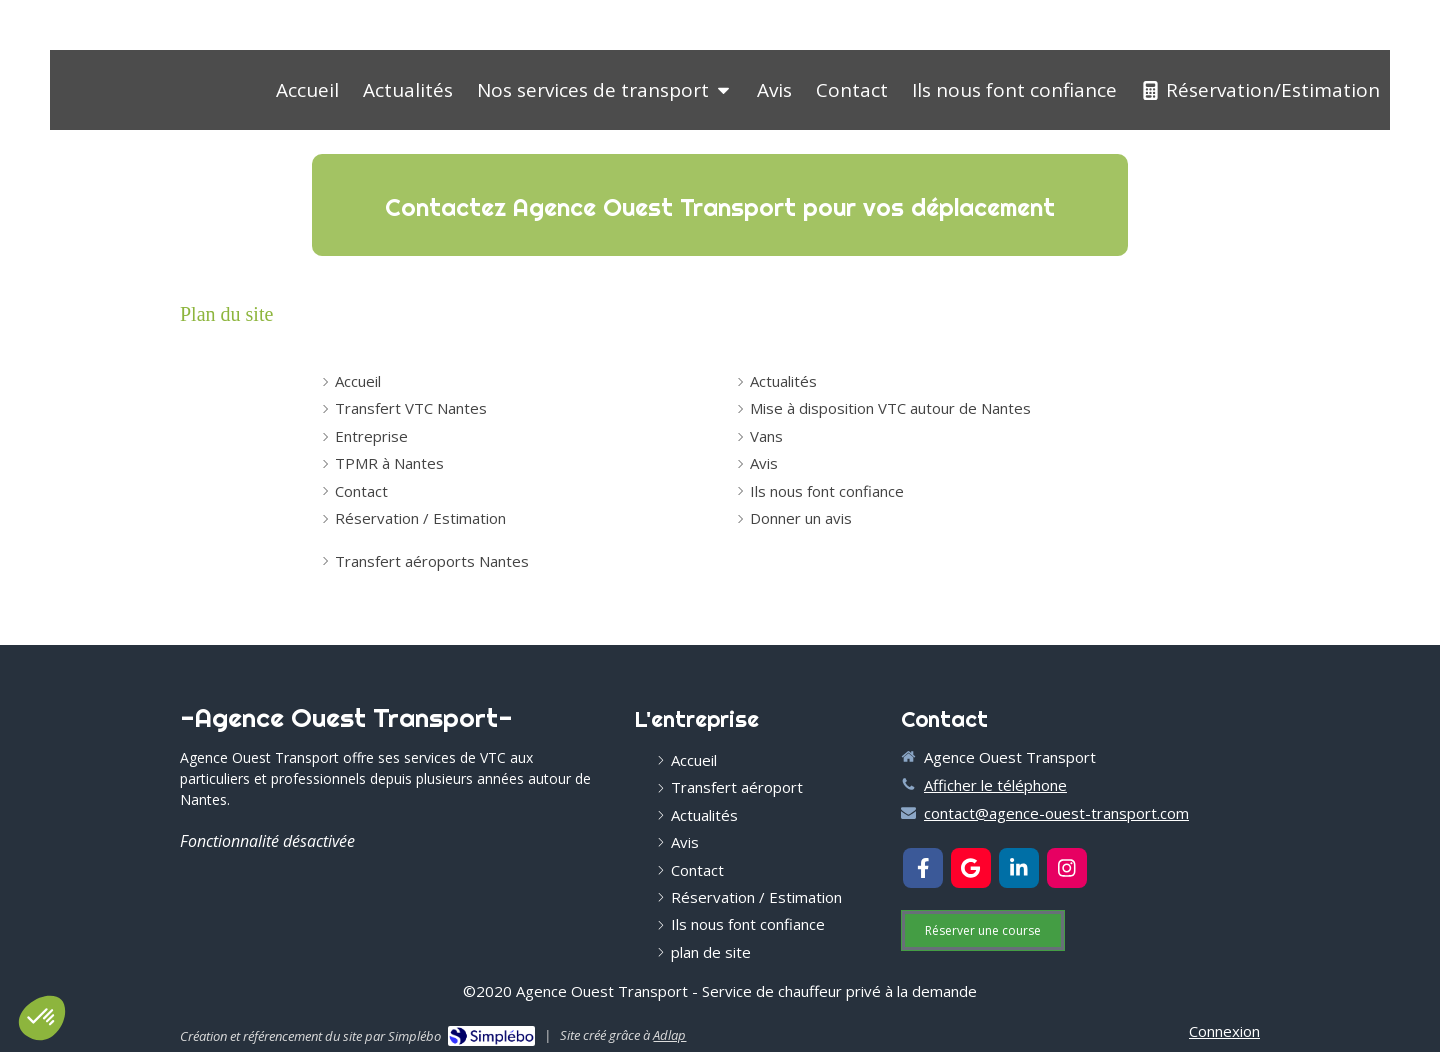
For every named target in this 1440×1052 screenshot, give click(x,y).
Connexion (1224, 1031)
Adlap (669, 1035)
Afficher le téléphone (995, 785)
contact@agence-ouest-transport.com (1056, 813)
